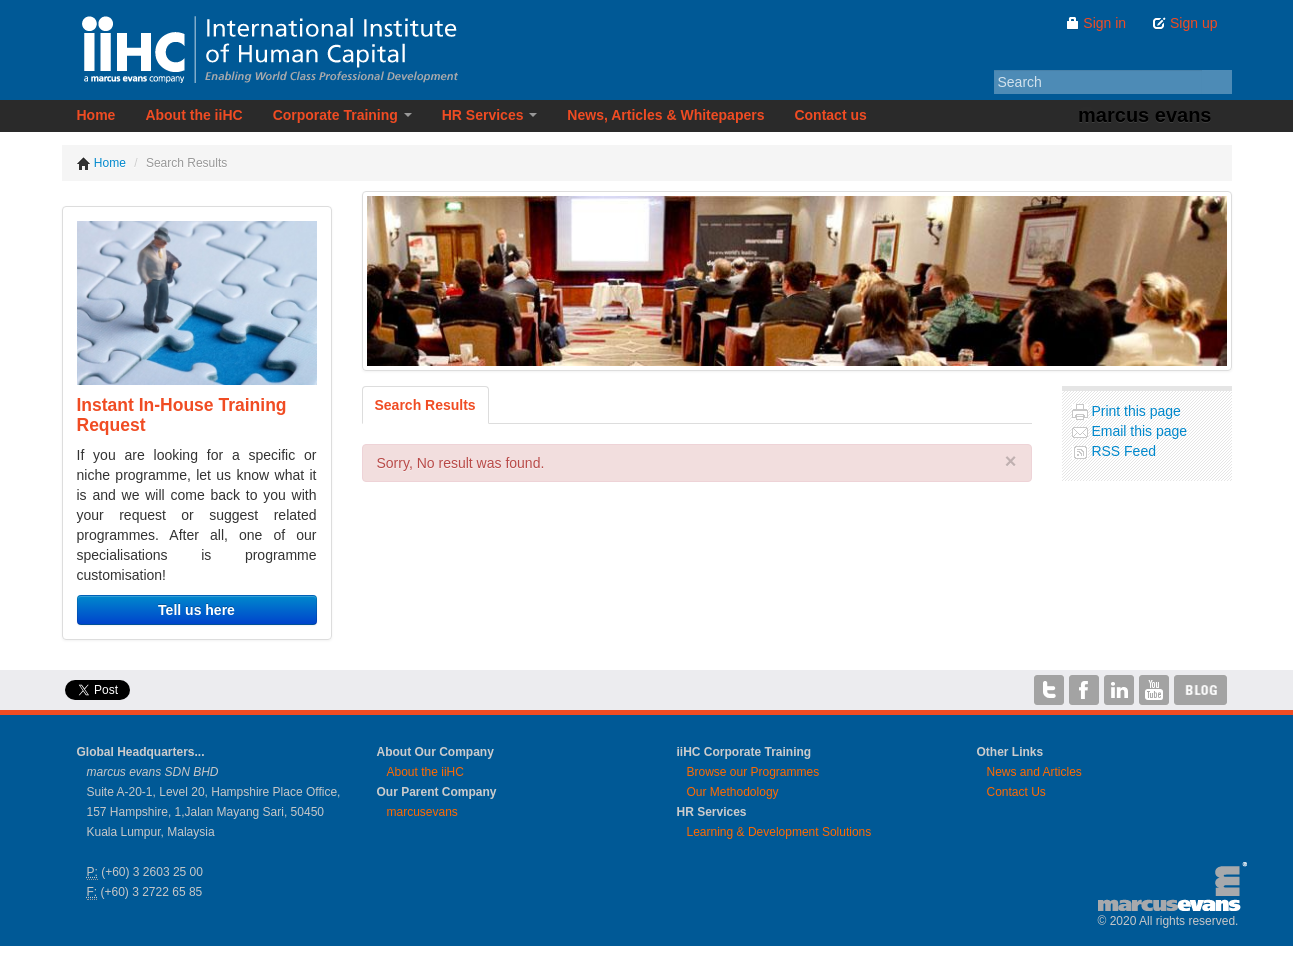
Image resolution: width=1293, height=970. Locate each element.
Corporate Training (342, 115)
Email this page (1138, 431)
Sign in (1095, 23)
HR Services (490, 115)
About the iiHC (193, 115)
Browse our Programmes (753, 772)
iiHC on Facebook (1084, 690)
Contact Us (1016, 792)
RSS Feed (1122, 451)
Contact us (830, 115)
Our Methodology (733, 792)
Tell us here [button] (196, 610)
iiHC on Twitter (1049, 690)
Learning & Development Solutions (779, 832)
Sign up (1184, 23)
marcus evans (1144, 115)
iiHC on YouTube (1154, 690)
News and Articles (1034, 772)
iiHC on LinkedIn (1119, 690)
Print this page (1134, 411)
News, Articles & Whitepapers (665, 115)
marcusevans (422, 812)
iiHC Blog (1200, 690)
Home (96, 115)
